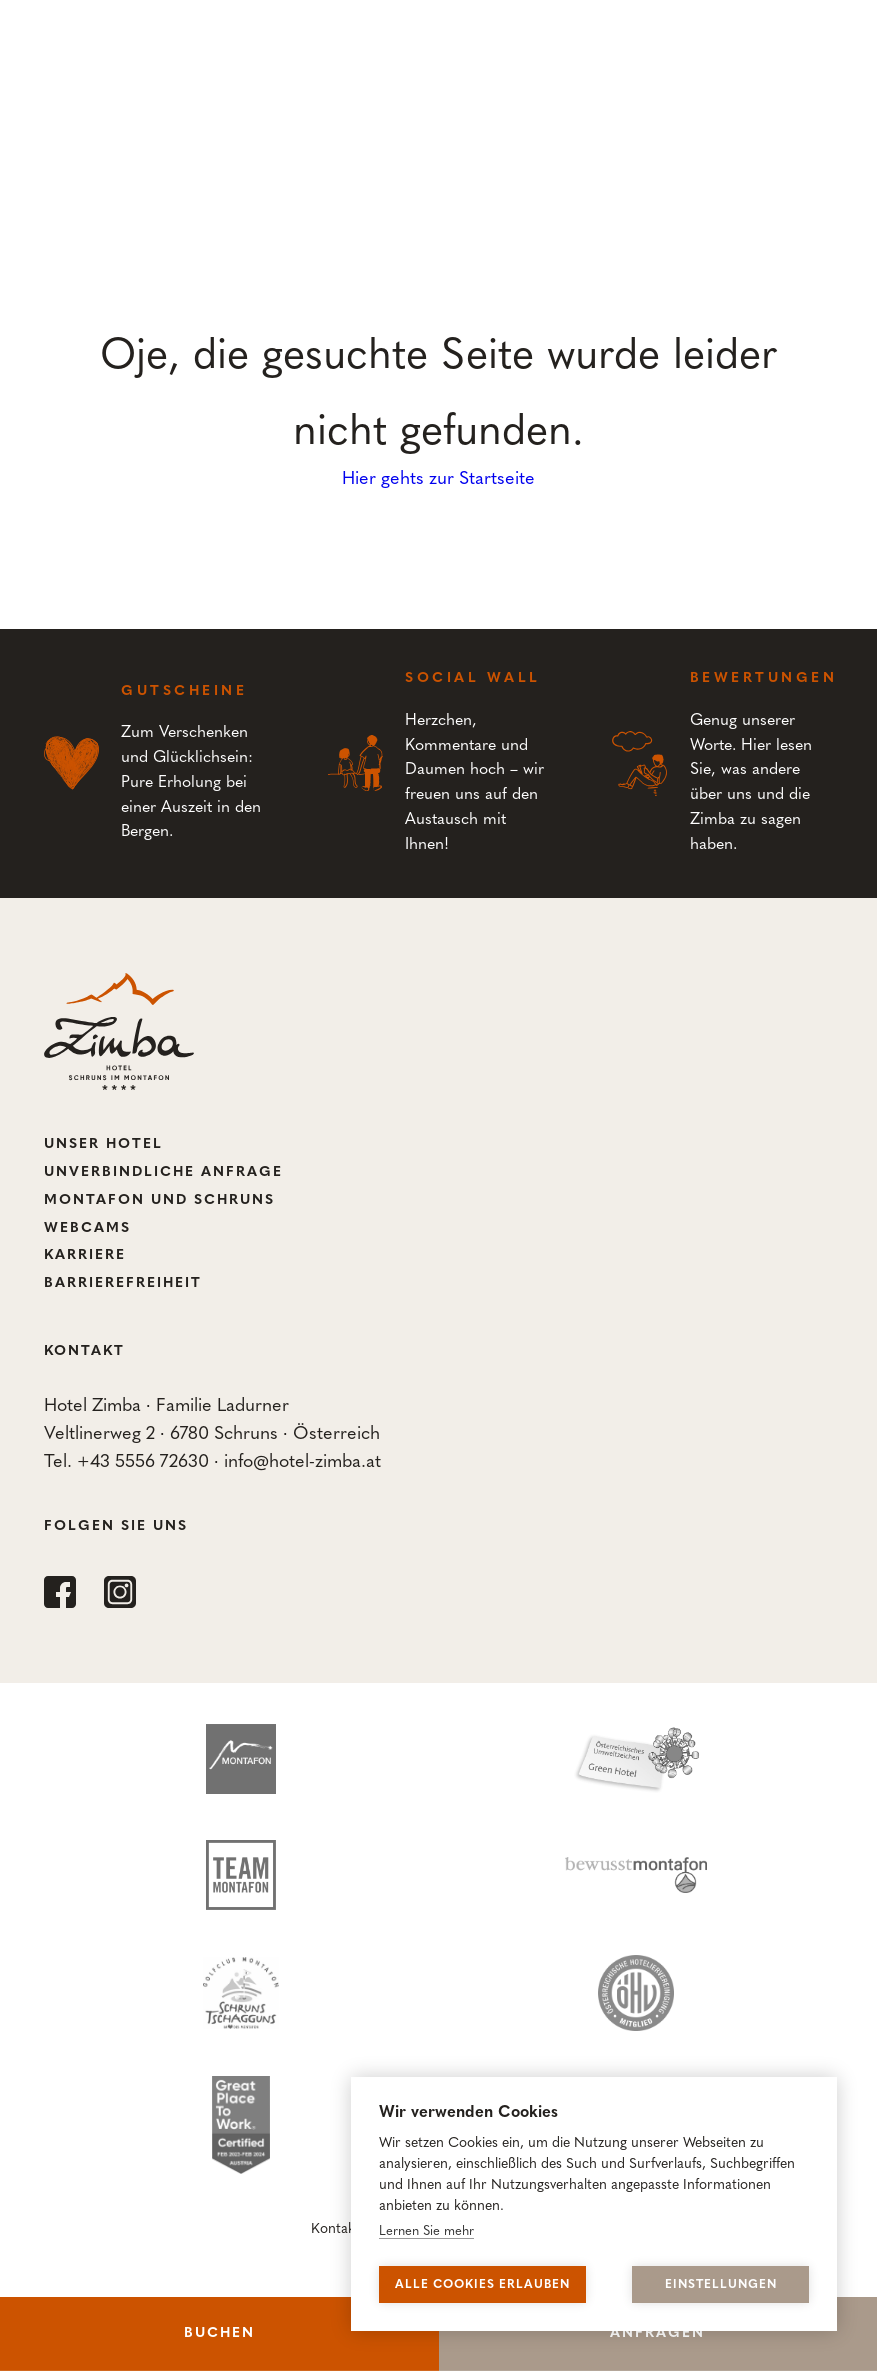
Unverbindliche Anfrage (163, 1172)
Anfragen (657, 2333)
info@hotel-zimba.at (302, 1462)
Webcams (87, 1228)
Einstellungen (721, 2285)
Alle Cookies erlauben (482, 2285)
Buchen (219, 2333)
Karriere (85, 1255)
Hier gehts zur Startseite (438, 479)
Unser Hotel (103, 1144)
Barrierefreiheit (123, 1283)
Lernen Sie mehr (426, 2231)
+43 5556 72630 (143, 1462)
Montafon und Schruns (159, 1200)
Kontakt (335, 2229)
